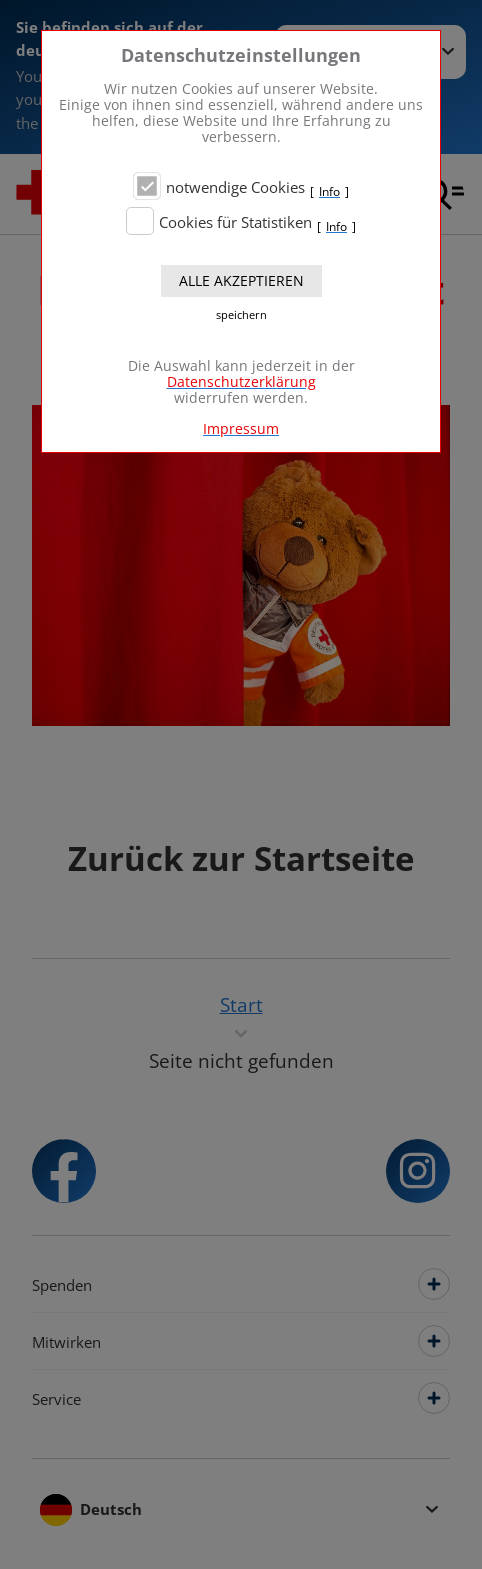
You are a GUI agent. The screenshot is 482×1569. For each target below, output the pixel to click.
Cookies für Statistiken (235, 223)
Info (329, 192)
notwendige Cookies (235, 188)
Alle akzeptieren (241, 280)
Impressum (241, 428)
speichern (241, 315)
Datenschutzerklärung (241, 381)
